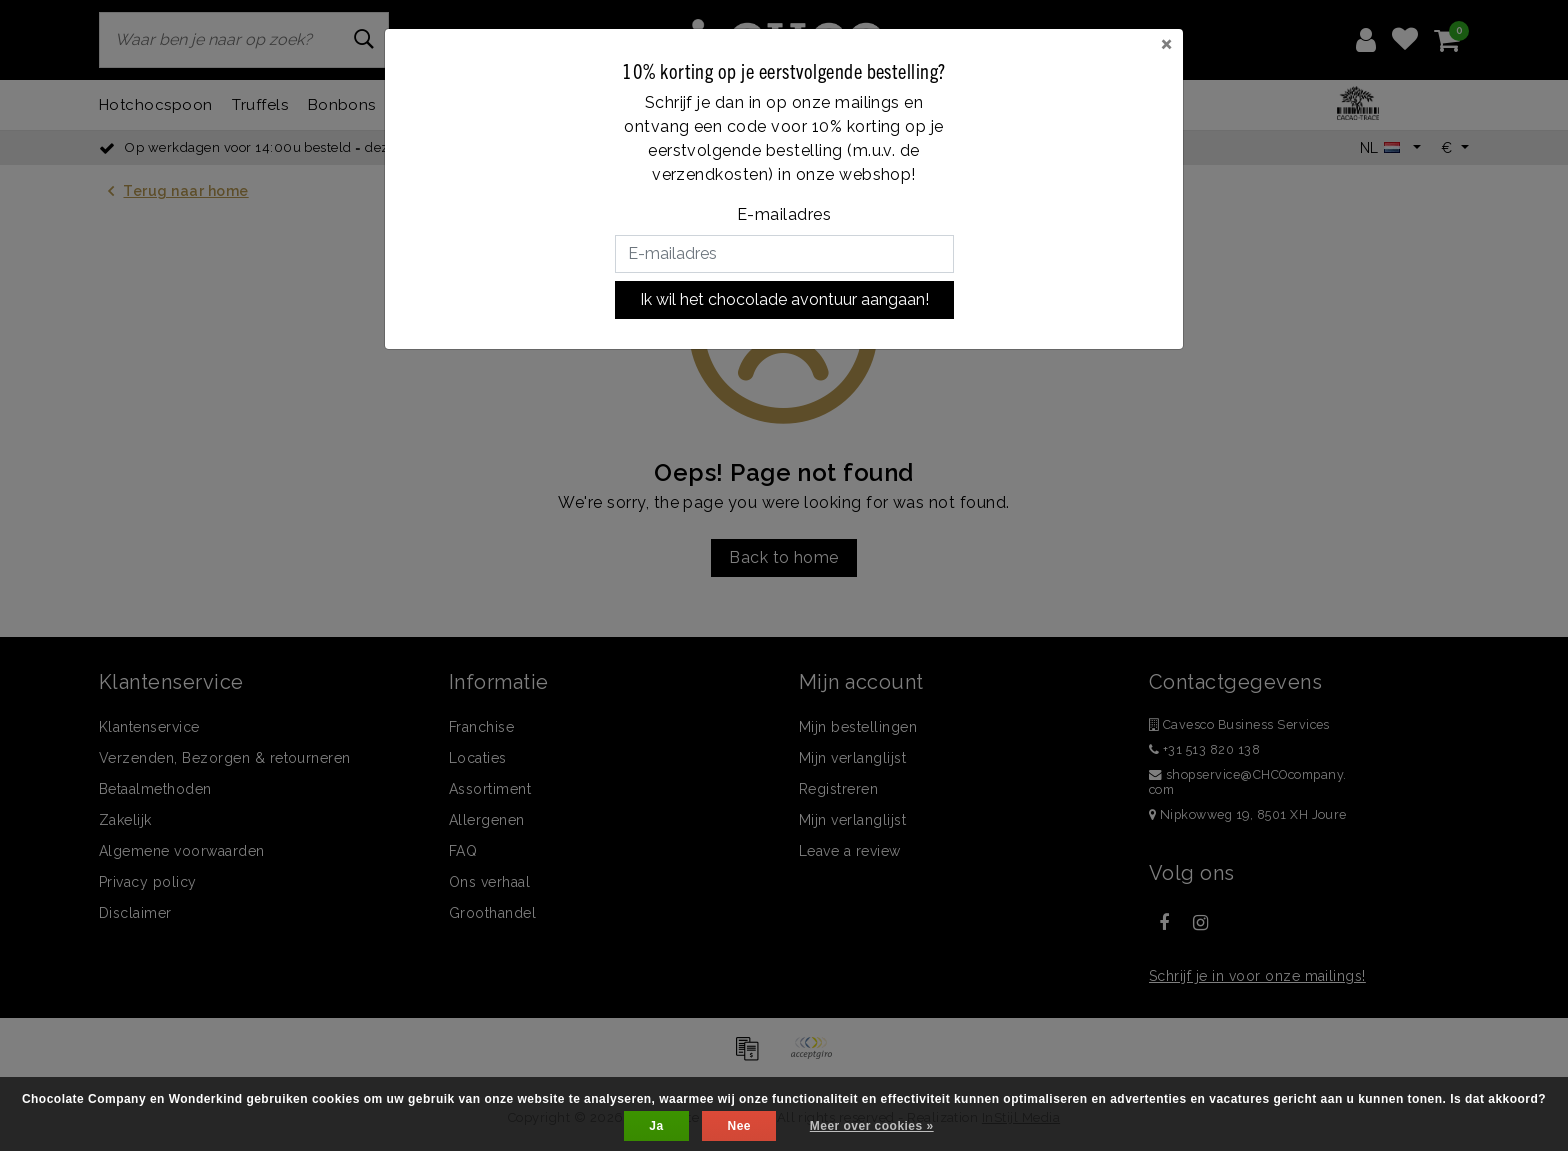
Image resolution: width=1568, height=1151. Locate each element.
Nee (738, 1126)
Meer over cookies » (872, 1126)
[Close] (1166, 43)
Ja (656, 1126)
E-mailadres (784, 214)
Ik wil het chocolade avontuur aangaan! (784, 299)
